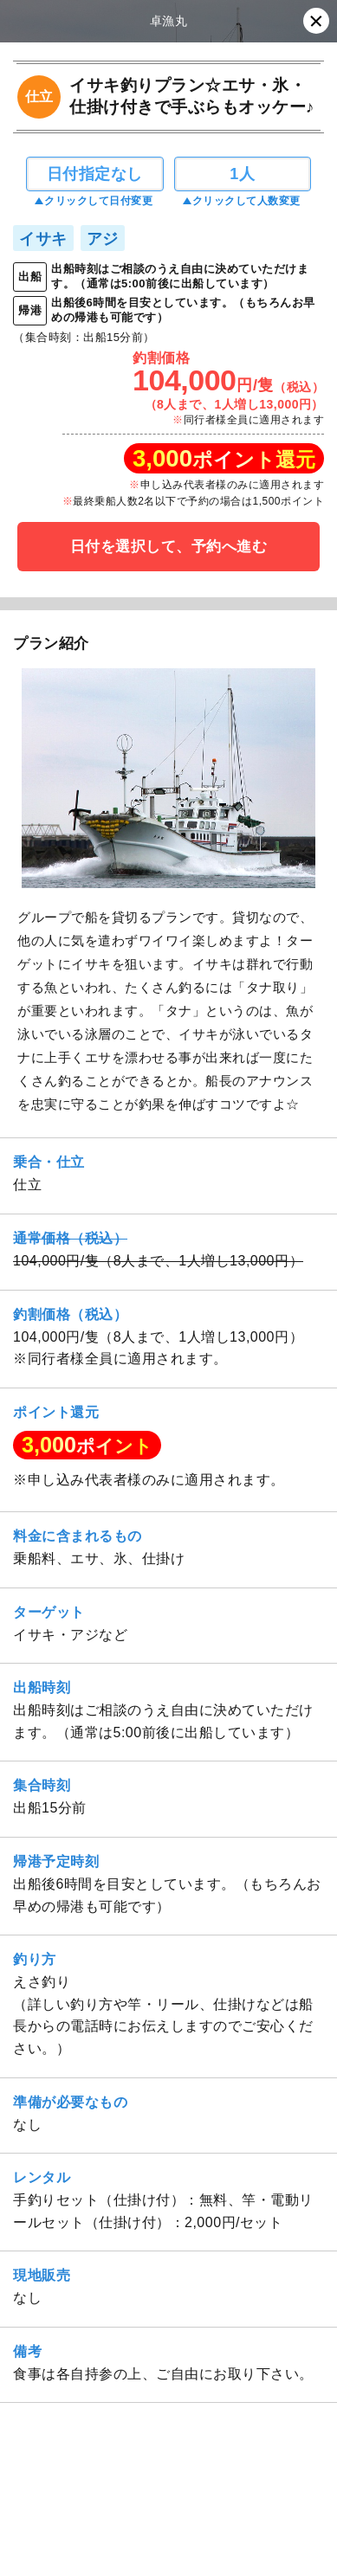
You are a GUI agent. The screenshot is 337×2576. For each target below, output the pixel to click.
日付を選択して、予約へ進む (169, 546)
